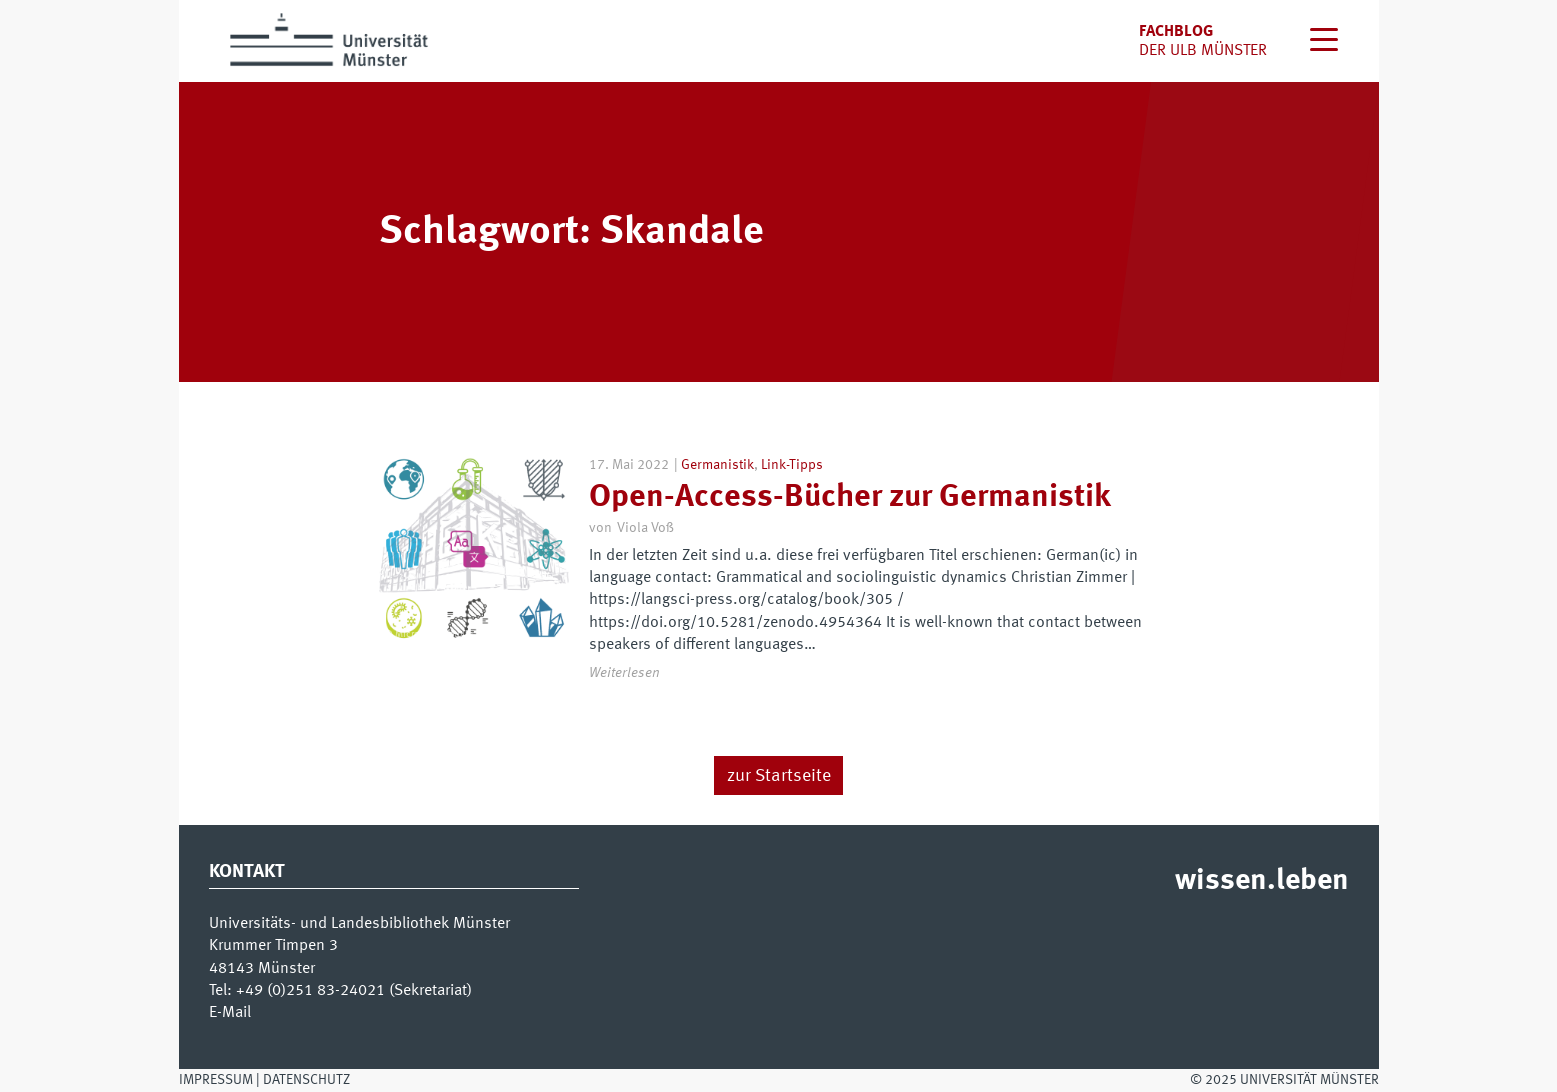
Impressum (216, 1080)
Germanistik (717, 465)
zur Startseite (779, 776)
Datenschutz (306, 1080)
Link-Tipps (792, 465)
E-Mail (230, 1013)
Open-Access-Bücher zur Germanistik (850, 498)
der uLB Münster (1203, 51)
